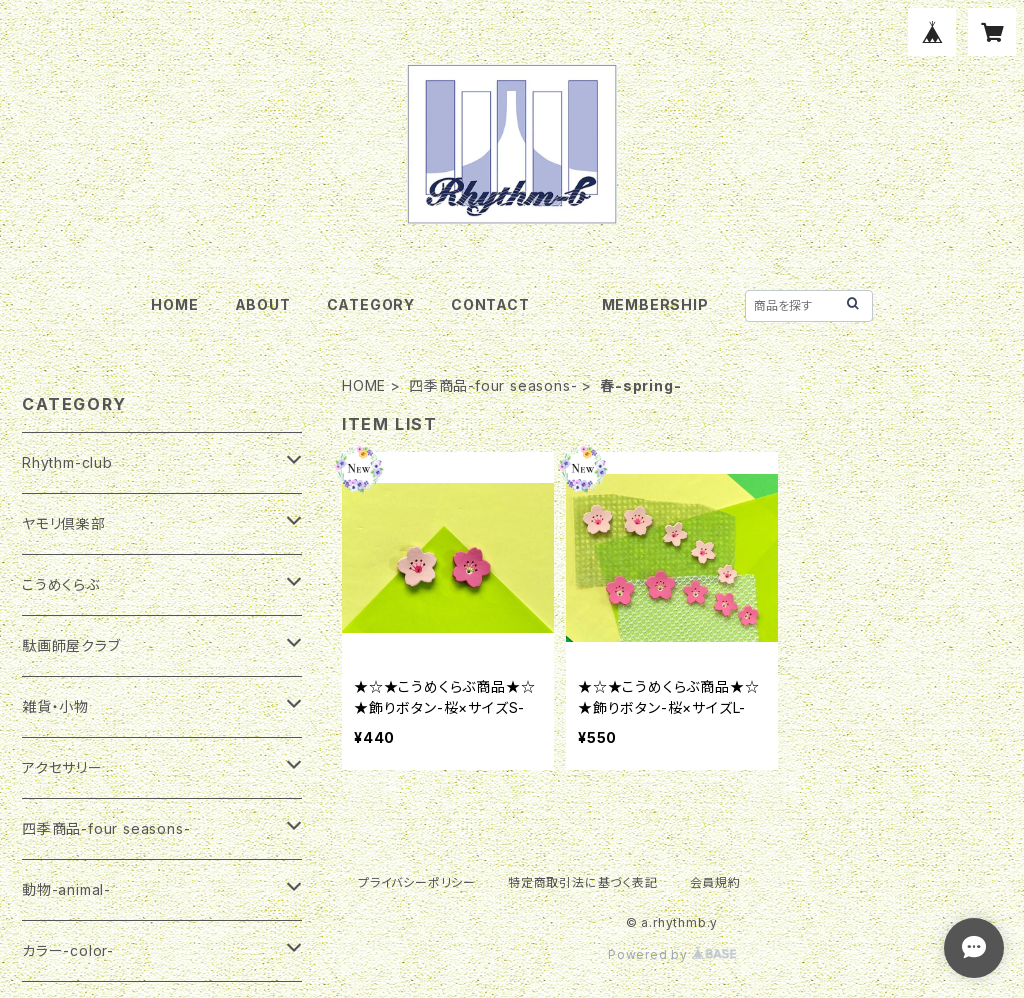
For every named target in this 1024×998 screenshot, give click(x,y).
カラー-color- (68, 950)
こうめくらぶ (61, 584)
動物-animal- (66, 889)
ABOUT (263, 304)
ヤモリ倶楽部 (64, 523)
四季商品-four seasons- (493, 385)
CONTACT (490, 304)
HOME (174, 304)
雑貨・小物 (55, 706)
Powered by (672, 954)
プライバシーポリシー (417, 882)
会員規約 (715, 882)
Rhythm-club (67, 462)
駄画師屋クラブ (71, 645)
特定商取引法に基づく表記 (583, 882)
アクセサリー (62, 767)
